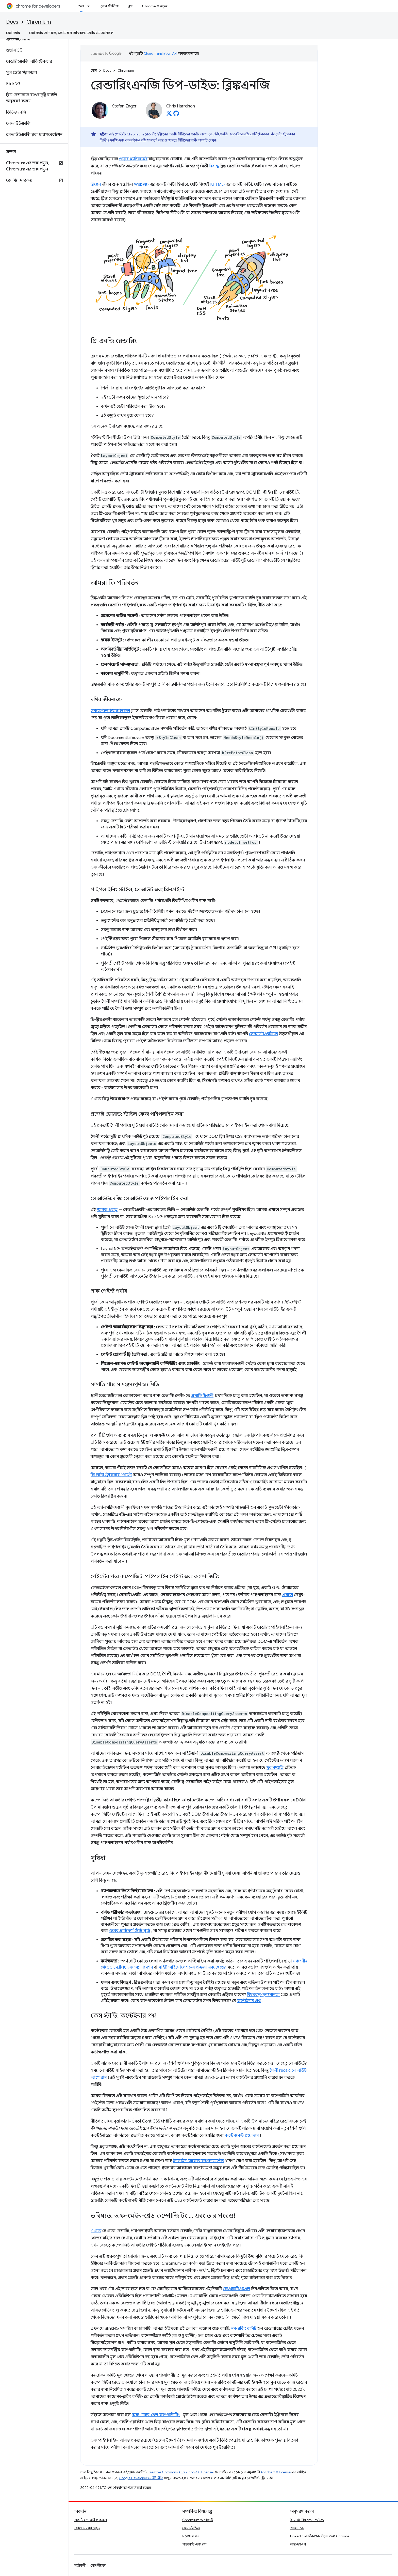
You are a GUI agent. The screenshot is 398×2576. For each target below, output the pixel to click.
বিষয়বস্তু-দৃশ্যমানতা (263, 1994)
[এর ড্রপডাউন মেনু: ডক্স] (90, 6)
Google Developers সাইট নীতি (141, 2478)
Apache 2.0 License (276, 2472)
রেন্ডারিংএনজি (218, 134)
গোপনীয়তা (98, 2565)
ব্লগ (130, 6)
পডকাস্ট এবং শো (194, 2544)
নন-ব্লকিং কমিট (243, 2328)
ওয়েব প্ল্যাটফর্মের (133, 159)
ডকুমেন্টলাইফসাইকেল (110, 710)
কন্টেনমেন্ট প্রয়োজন (242, 2135)
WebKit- (141, 184)
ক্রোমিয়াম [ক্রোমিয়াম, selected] (13, 32)
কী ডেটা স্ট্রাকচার (283, 134)
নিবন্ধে (214, 166)
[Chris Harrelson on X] (169, 115)
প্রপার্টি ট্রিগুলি (202, 1395)
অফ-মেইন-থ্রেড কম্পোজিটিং (156, 2414)
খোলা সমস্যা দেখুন (87, 2528)
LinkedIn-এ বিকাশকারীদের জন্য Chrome (319, 2536)
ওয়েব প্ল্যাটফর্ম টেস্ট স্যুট (129, 1930)
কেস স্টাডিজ (110, 6)
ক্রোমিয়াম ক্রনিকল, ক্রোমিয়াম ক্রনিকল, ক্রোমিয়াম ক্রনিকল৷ (71, 32)
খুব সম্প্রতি (275, 1767)
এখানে (287, 1594)
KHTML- (217, 184)
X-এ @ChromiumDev (307, 2520)
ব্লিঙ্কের (96, 184)
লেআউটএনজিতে (263, 1033)
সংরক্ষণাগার (191, 2536)
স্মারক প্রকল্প (107, 1209)
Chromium (38, 22)
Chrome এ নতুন (154, 6)
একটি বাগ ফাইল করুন (90, 2520)
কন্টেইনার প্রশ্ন (249, 2000)
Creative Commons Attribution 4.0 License (180, 2472)
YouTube (297, 2528)
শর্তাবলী (80, 2565)
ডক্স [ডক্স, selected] (81, 6)
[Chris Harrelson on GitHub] (176, 115)
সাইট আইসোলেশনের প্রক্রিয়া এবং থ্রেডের (192, 1967)
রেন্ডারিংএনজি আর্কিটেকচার (249, 134)
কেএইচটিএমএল (236, 2288)
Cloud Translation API (160, 53)
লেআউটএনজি (135, 140)
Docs (12, 22)
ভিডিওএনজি (109, 140)
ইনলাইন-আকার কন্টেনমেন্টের (198, 2160)
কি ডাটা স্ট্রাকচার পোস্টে (111, 1475)
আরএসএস (298, 2544)
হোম (94, 70)
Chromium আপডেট (197, 2520)
